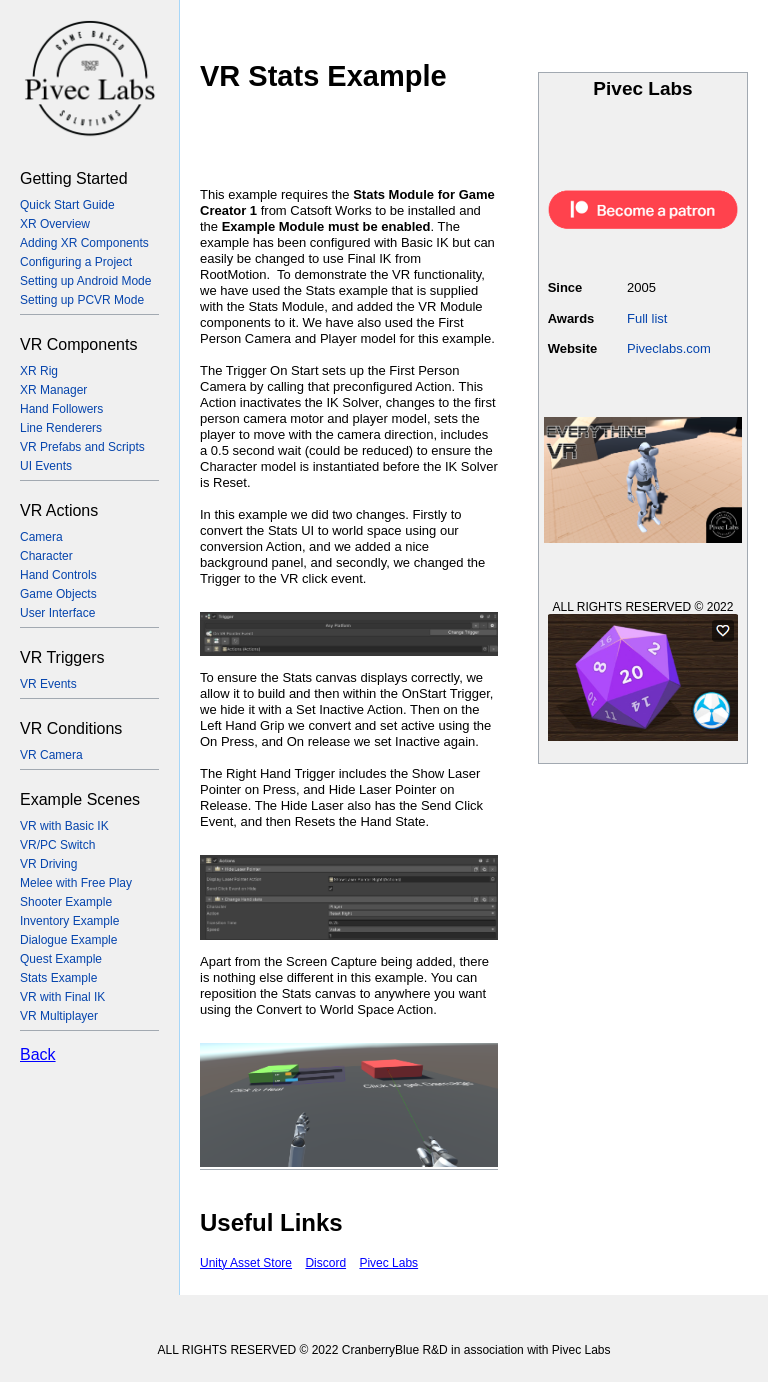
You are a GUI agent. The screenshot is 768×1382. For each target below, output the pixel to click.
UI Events (46, 466)
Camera (41, 537)
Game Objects (58, 594)
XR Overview (55, 224)
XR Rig (39, 371)
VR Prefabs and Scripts (82, 447)
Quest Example (61, 959)
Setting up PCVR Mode (82, 300)
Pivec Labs (388, 1263)
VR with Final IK (62, 997)
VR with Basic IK (64, 826)
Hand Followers (61, 409)
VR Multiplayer (59, 1016)
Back (38, 1054)
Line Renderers (61, 428)
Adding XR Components (84, 243)
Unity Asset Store (246, 1263)
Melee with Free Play (76, 883)
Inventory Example (69, 921)
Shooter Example (66, 902)
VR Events (48, 684)
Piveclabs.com (669, 348)
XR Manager (53, 390)
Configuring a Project (76, 262)
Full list (647, 318)
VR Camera (51, 755)
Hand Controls (58, 575)
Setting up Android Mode (85, 281)
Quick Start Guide (67, 205)
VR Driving (48, 864)
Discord (325, 1263)
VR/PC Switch (57, 845)
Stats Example (58, 978)
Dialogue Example (68, 940)
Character (46, 556)
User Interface (57, 613)
